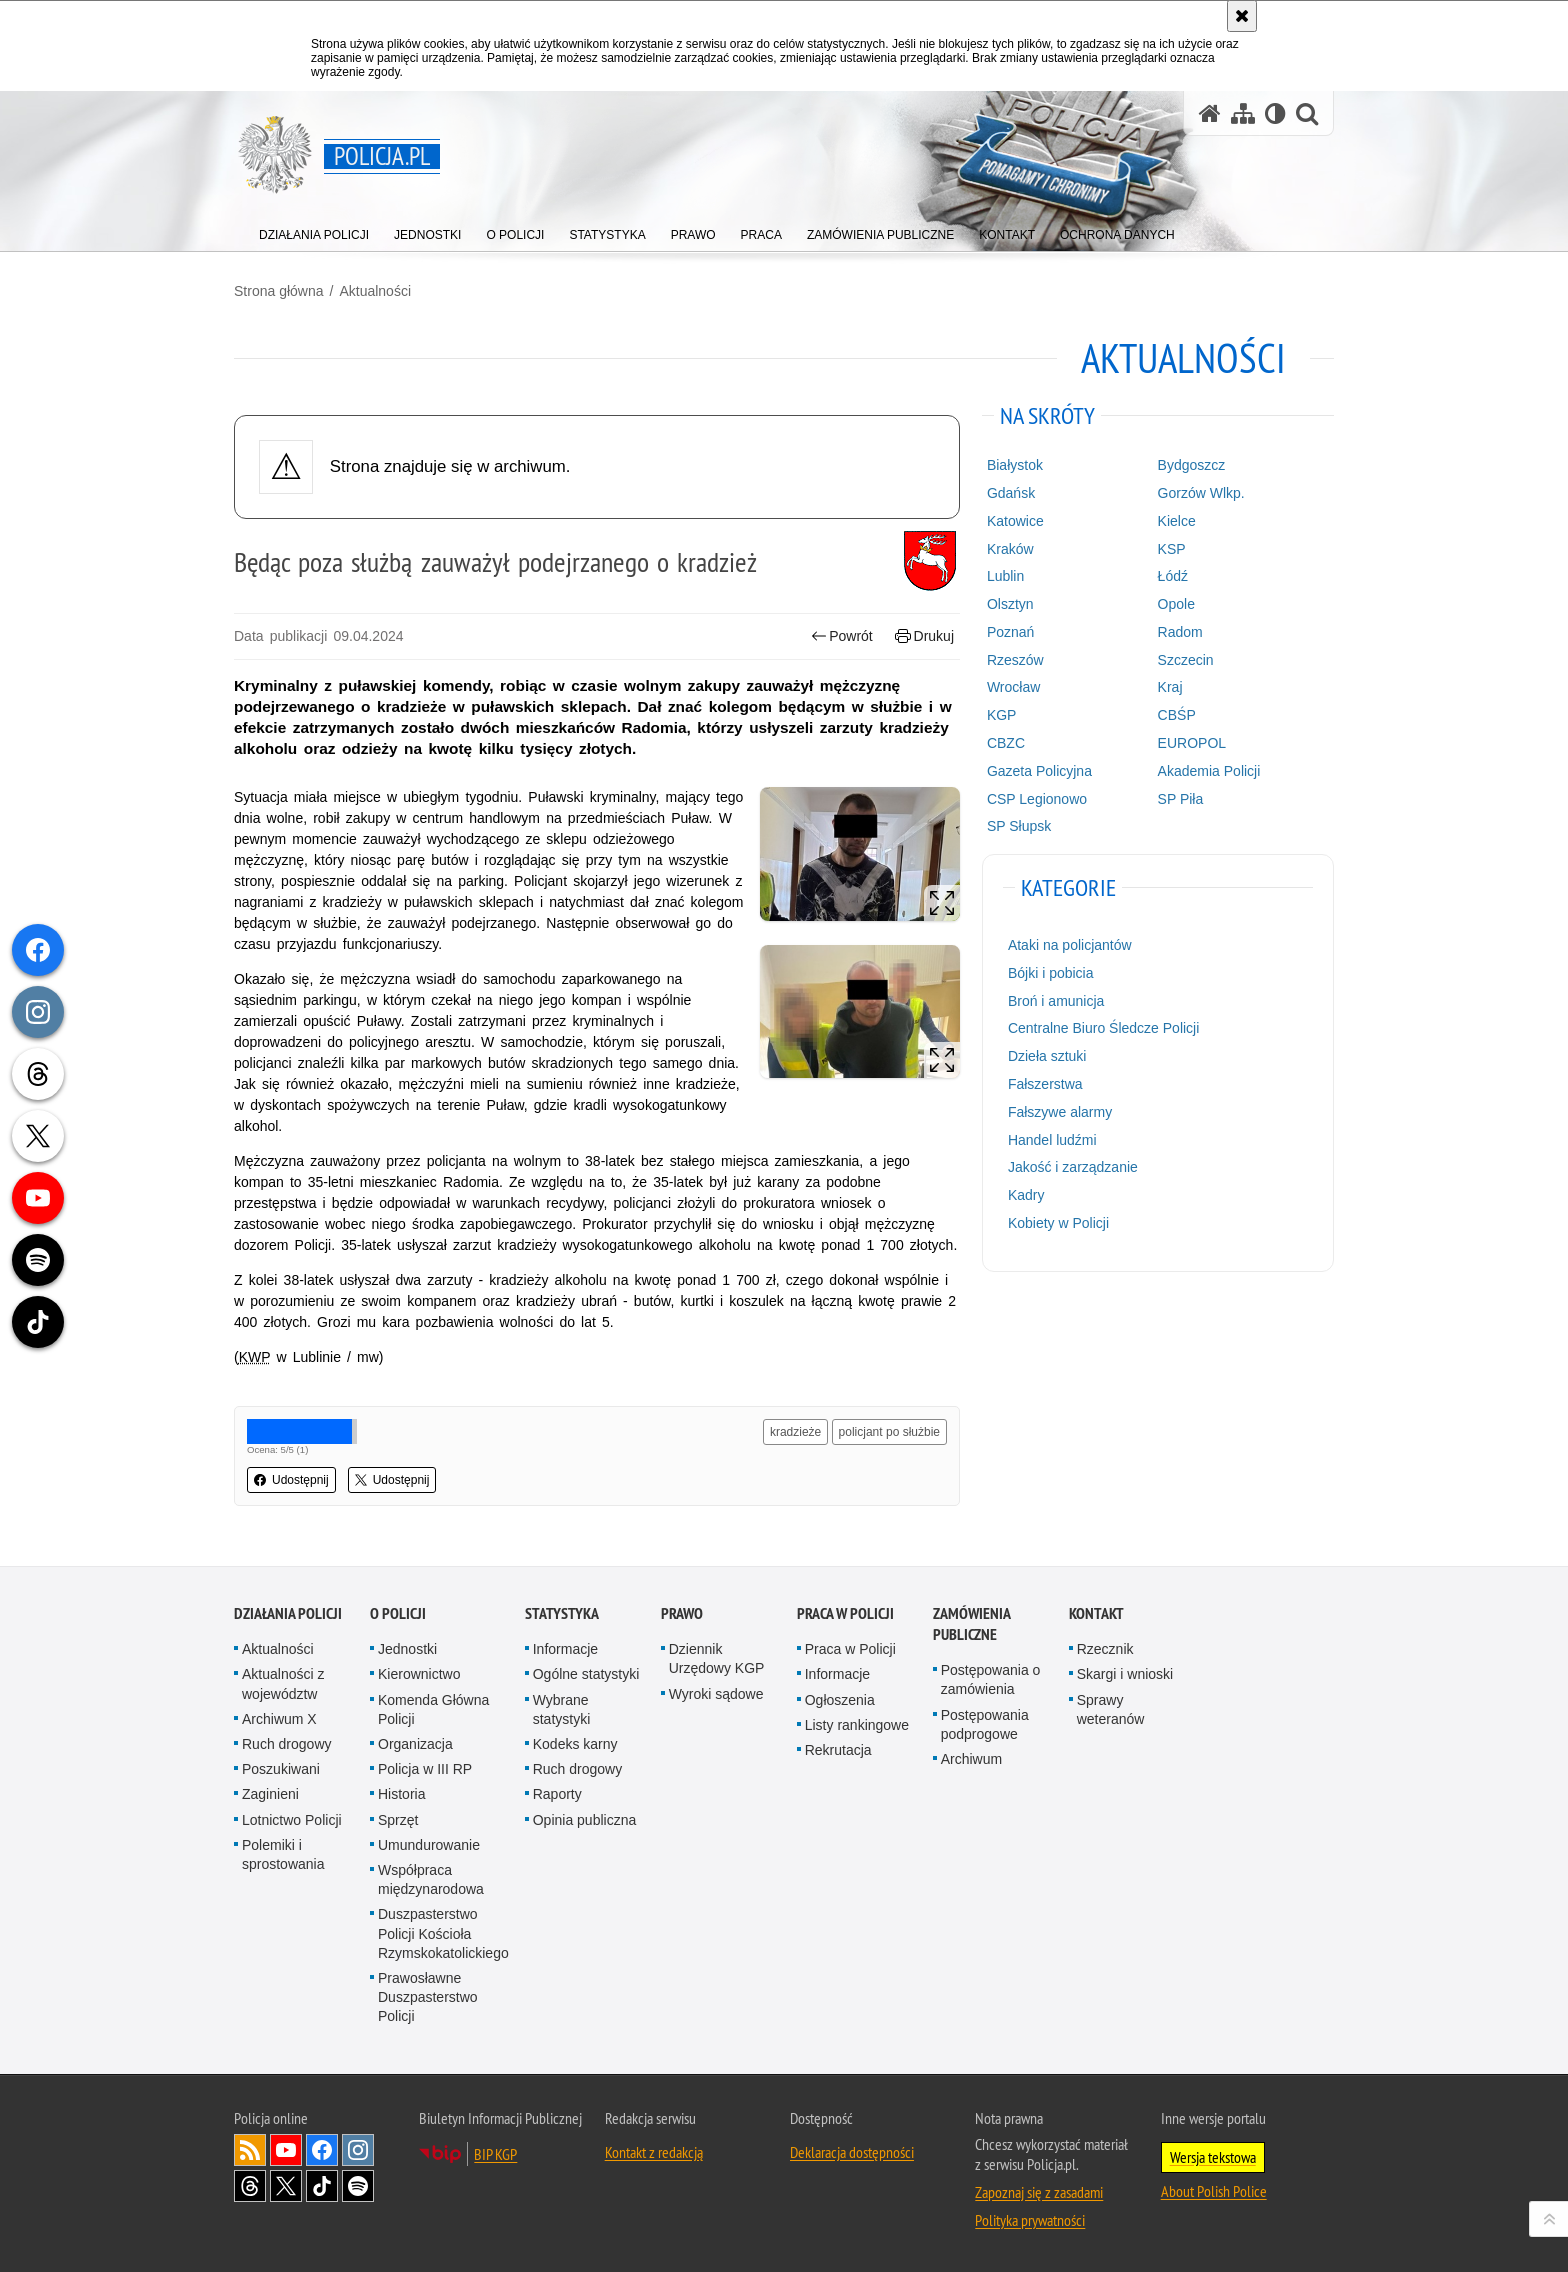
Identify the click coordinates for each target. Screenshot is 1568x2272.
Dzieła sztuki (1047, 1056)
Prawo (682, 1613)
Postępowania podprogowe (985, 1724)
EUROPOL (1192, 743)
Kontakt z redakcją (654, 2152)
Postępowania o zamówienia (991, 1679)
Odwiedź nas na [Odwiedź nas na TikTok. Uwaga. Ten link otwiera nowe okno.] (322, 2186)
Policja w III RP (425, 1769)
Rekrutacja (838, 1750)
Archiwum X (279, 1719)
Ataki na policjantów (1070, 945)
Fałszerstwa (1045, 1084)
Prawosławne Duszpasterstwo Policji (428, 1997)
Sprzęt (398, 1820)
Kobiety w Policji (1058, 1223)
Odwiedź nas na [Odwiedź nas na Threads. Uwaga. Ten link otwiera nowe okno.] (250, 2186)
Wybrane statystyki (562, 1709)
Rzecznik (1105, 1649)
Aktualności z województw (283, 1683)
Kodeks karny (575, 1744)
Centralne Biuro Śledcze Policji (1103, 1028)
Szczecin (1186, 660)
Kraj (1170, 687)
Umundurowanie (429, 1845)
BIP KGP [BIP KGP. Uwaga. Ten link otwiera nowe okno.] (495, 2154)
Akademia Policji (1209, 771)
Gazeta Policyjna (1039, 771)
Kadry (1026, 1195)
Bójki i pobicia (1051, 973)
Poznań (1010, 632)
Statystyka (562, 1613)
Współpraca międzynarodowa (431, 1879)
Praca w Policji (845, 1613)
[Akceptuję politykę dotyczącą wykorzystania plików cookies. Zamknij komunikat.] (1242, 16)
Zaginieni (270, 1794)
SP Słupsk (1019, 826)
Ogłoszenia (840, 1700)
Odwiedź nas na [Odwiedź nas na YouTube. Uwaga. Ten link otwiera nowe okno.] (286, 2150)
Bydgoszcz (1192, 465)
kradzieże (795, 1432)
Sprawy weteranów (1111, 1709)
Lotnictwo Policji (292, 1820)
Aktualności (375, 291)
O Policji (398, 1613)
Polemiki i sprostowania (283, 1854)
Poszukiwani (281, 1769)
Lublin (1005, 576)
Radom (1180, 632)
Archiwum (971, 1759)
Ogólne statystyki (586, 1674)
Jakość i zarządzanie (1073, 1167)
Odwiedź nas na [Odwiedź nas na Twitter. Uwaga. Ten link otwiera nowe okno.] (286, 2186)
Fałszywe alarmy (1060, 1112)
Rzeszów (1015, 660)
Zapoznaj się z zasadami (1039, 2192)
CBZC (1006, 743)
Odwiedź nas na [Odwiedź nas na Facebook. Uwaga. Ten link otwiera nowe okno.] (322, 2150)
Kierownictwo (419, 1674)
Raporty (557, 1794)
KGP (1002, 715)
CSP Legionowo (1037, 799)
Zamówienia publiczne (971, 1624)
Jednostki (407, 1649)
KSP (1172, 549)
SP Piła (1181, 799)
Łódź (1173, 576)
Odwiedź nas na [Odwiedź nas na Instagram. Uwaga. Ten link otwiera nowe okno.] (358, 2150)
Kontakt (1096, 1613)
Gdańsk (1011, 493)
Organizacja (415, 1744)
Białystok (1015, 465)
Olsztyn (1010, 604)
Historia (401, 1794)
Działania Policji (288, 1613)
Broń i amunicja (1056, 1001)
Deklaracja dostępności (852, 2152)
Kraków (1010, 549)
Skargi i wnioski (1125, 1674)
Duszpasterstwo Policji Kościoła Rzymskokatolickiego (443, 1933)
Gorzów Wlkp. (1201, 493)
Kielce (1177, 521)
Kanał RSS (250, 2150)
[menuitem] (314, 230)
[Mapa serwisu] (1243, 113)
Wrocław (1013, 687)
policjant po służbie (889, 1432)
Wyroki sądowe (716, 1694)
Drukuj (924, 636)
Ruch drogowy (287, 1744)
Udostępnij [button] (291, 1480)
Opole (1176, 604)
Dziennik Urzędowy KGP (717, 1658)
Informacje (565, 1649)
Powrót (842, 636)
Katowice (1015, 521)
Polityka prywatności (1030, 2220)
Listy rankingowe (857, 1725)
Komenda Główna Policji (433, 1709)
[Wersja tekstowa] (1275, 113)
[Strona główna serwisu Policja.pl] (1210, 113)
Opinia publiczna (585, 1820)
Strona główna (279, 291)
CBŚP (1177, 715)
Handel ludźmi (1052, 1140)
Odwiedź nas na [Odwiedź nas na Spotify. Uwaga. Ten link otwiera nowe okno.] (358, 2186)
